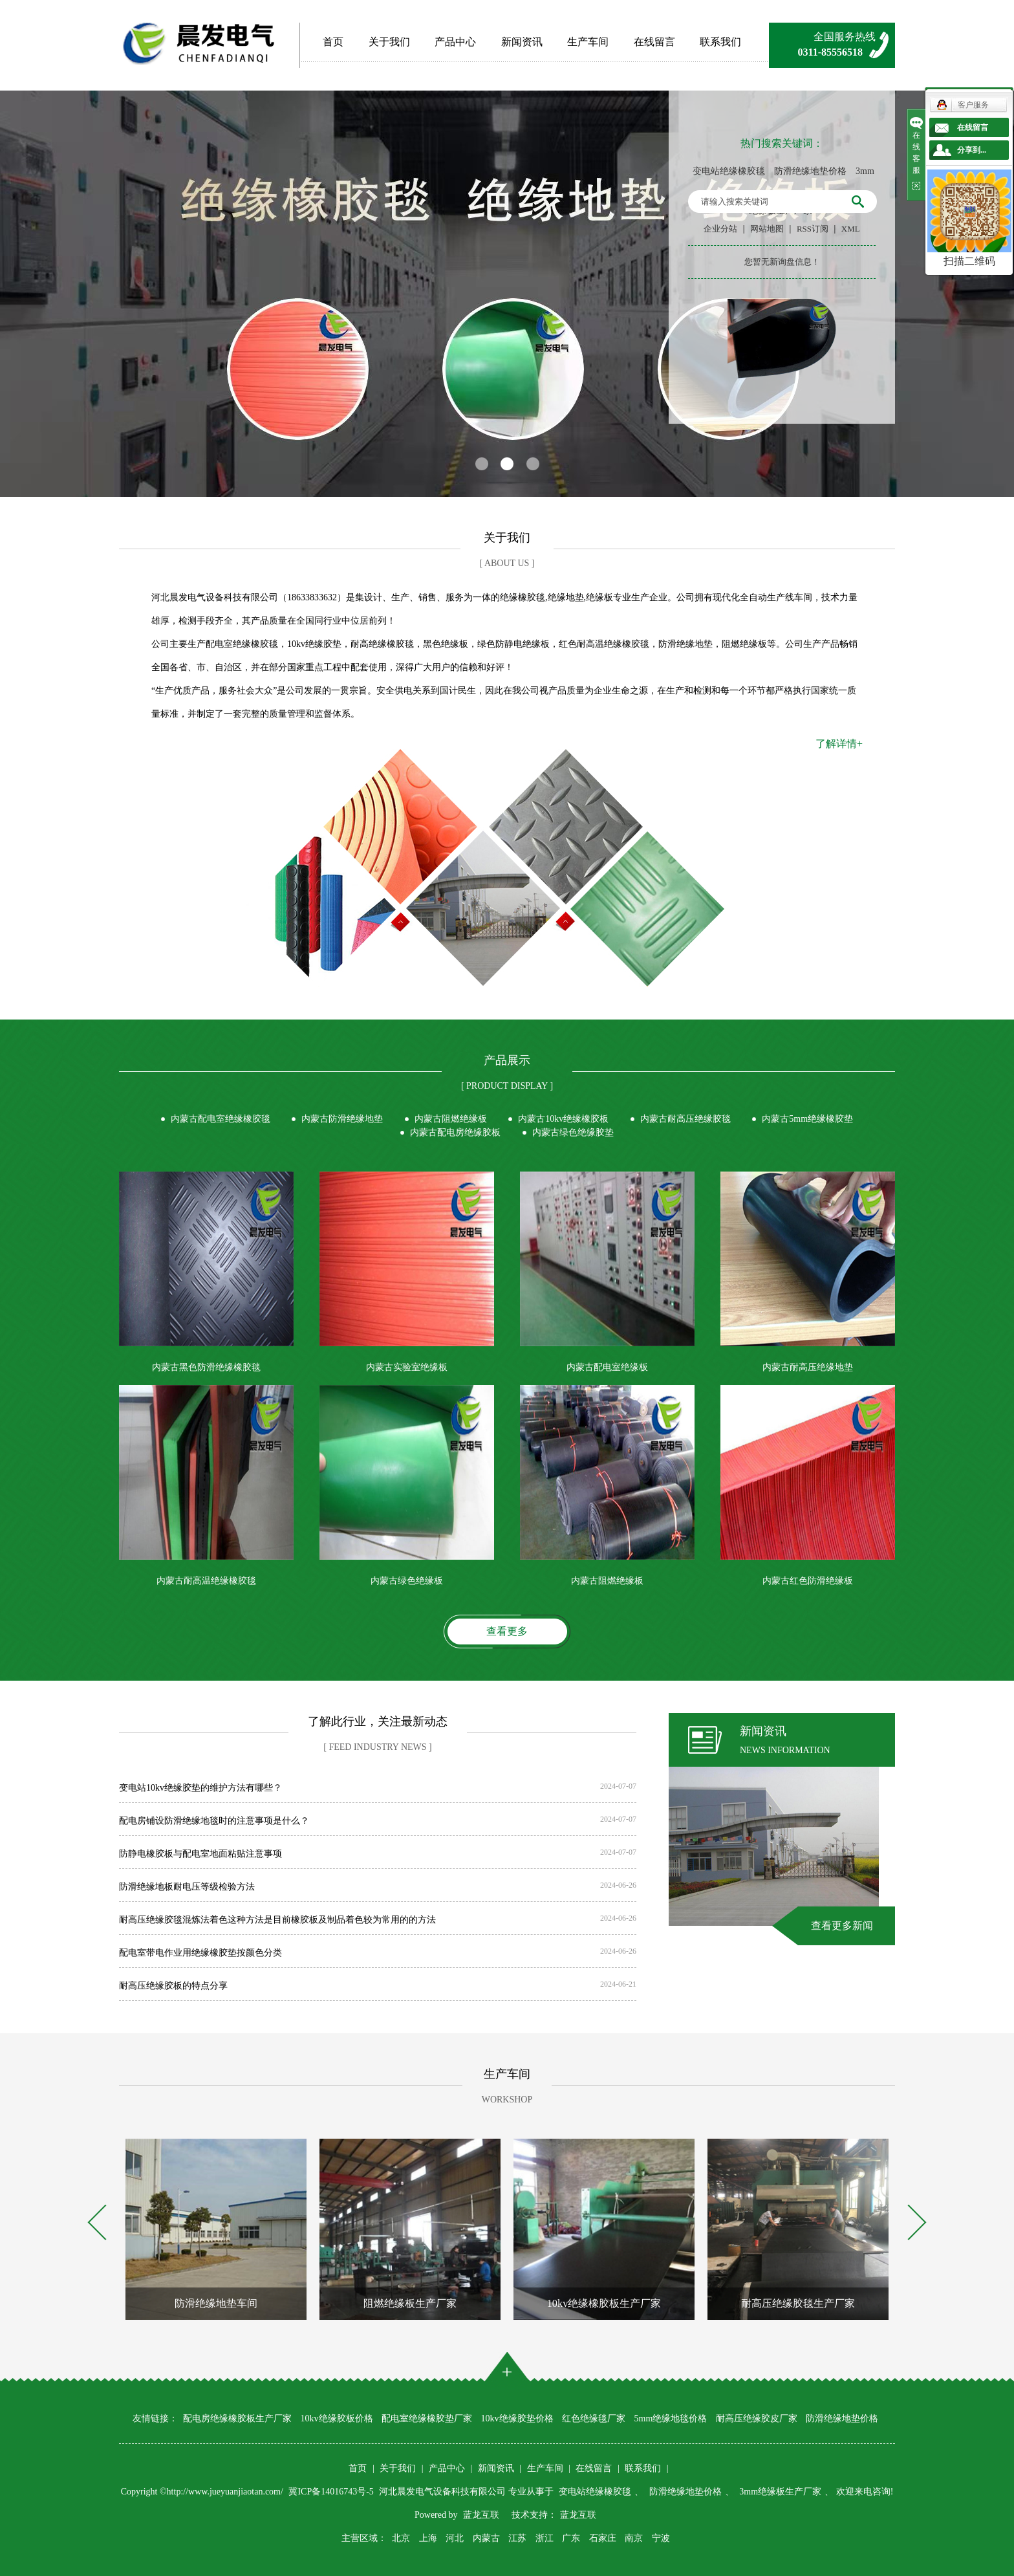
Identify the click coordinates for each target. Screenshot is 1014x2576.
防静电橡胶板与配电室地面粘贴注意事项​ (200, 1854)
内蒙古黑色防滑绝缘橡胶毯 (206, 1367)
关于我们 (389, 41)
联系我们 (720, 41)
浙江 (544, 2538)
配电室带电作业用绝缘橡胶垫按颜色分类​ (200, 1953)
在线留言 (654, 41)
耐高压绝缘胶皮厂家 (756, 2418)
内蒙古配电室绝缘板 (607, 1367)
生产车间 (588, 41)
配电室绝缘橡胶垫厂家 (427, 2418)
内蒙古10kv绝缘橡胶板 (563, 1119)
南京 (634, 2538)
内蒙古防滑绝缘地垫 (342, 1119)
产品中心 (455, 41)
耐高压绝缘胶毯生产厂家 (798, 2303)
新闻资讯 (522, 41)
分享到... (971, 150)
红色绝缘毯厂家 (593, 2418)
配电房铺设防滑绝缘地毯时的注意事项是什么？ (214, 1821)
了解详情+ (839, 743)
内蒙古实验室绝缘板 (407, 1367)
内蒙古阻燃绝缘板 (451, 1119)
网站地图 (767, 229)
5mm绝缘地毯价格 (670, 2418)
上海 (428, 2538)
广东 (571, 2538)
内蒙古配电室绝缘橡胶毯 (220, 1119)
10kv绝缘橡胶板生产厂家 (604, 2303)
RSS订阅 (812, 229)
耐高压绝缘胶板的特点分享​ (173, 1986)
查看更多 (507, 1631)
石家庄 (602, 2538)
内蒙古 (486, 2538)
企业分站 (720, 229)
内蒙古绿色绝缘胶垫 (573, 1132)
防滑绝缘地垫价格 (810, 171)
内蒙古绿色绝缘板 (407, 1581)
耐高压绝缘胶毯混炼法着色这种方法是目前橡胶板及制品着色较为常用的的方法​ (277, 1920)
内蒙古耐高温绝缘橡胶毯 (206, 1581)
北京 (401, 2538)
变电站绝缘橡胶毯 (729, 171)
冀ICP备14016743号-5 (332, 2491)
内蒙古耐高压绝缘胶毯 (685, 1119)
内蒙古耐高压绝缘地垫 (807, 1367)
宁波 (661, 2538)
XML (850, 229)
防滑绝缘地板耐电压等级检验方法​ (187, 1887)
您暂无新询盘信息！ (782, 262)
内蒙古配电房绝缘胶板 (455, 1132)
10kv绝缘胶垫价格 (517, 2418)
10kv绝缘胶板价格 (337, 2418)
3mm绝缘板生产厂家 (780, 2491)
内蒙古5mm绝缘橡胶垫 (807, 1119)
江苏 (517, 2538)
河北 (455, 2538)
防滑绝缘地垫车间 (216, 2303)
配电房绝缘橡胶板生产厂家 (237, 2418)
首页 (333, 41)
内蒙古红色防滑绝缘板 (807, 1581)
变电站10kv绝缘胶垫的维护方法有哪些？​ (200, 1788)
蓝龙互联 (481, 2515)
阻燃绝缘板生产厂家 (410, 2303)
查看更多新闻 (842, 1925)
